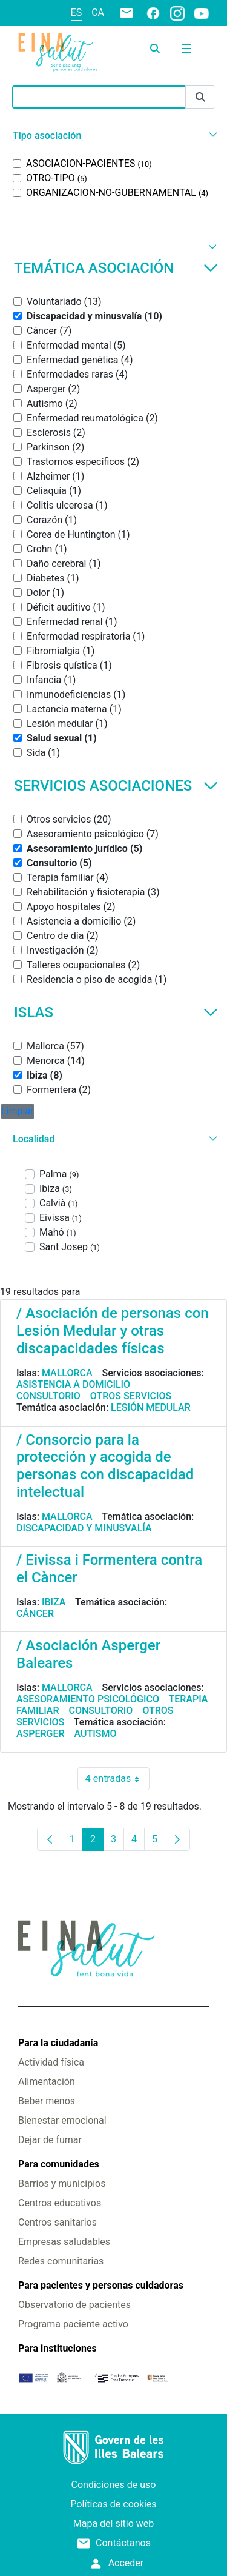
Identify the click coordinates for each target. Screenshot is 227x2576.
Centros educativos (59, 2203)
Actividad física (51, 2062)
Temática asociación (116, 268)
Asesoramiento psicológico (87, 1699)
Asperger (40, 1733)
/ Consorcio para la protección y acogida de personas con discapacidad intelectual (105, 1465)
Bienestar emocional (62, 2120)
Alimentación (46, 2081)
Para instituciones (57, 2348)
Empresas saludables (64, 2241)
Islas (116, 1012)
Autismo (95, 1733)
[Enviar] (200, 97)
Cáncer (35, 1613)
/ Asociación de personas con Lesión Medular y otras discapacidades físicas (112, 1331)
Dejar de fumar (50, 2140)
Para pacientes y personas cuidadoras (100, 2285)
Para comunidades (58, 2164)
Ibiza (54, 1602)
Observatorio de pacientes (74, 2304)
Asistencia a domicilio (73, 1384)
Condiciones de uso (113, 2485)
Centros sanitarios (57, 2222)
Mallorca (67, 1373)
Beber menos (46, 2101)
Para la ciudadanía (58, 2043)
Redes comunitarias (61, 2261)
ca (97, 12)
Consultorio (48, 1396)
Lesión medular (151, 1407)
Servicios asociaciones (116, 786)
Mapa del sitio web (113, 2523)
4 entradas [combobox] (117, 1778)
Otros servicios (130, 1396)
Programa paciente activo (73, 2324)
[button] (113, 135)
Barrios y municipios (61, 2183)
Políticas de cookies (113, 2504)
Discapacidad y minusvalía (84, 1528)
